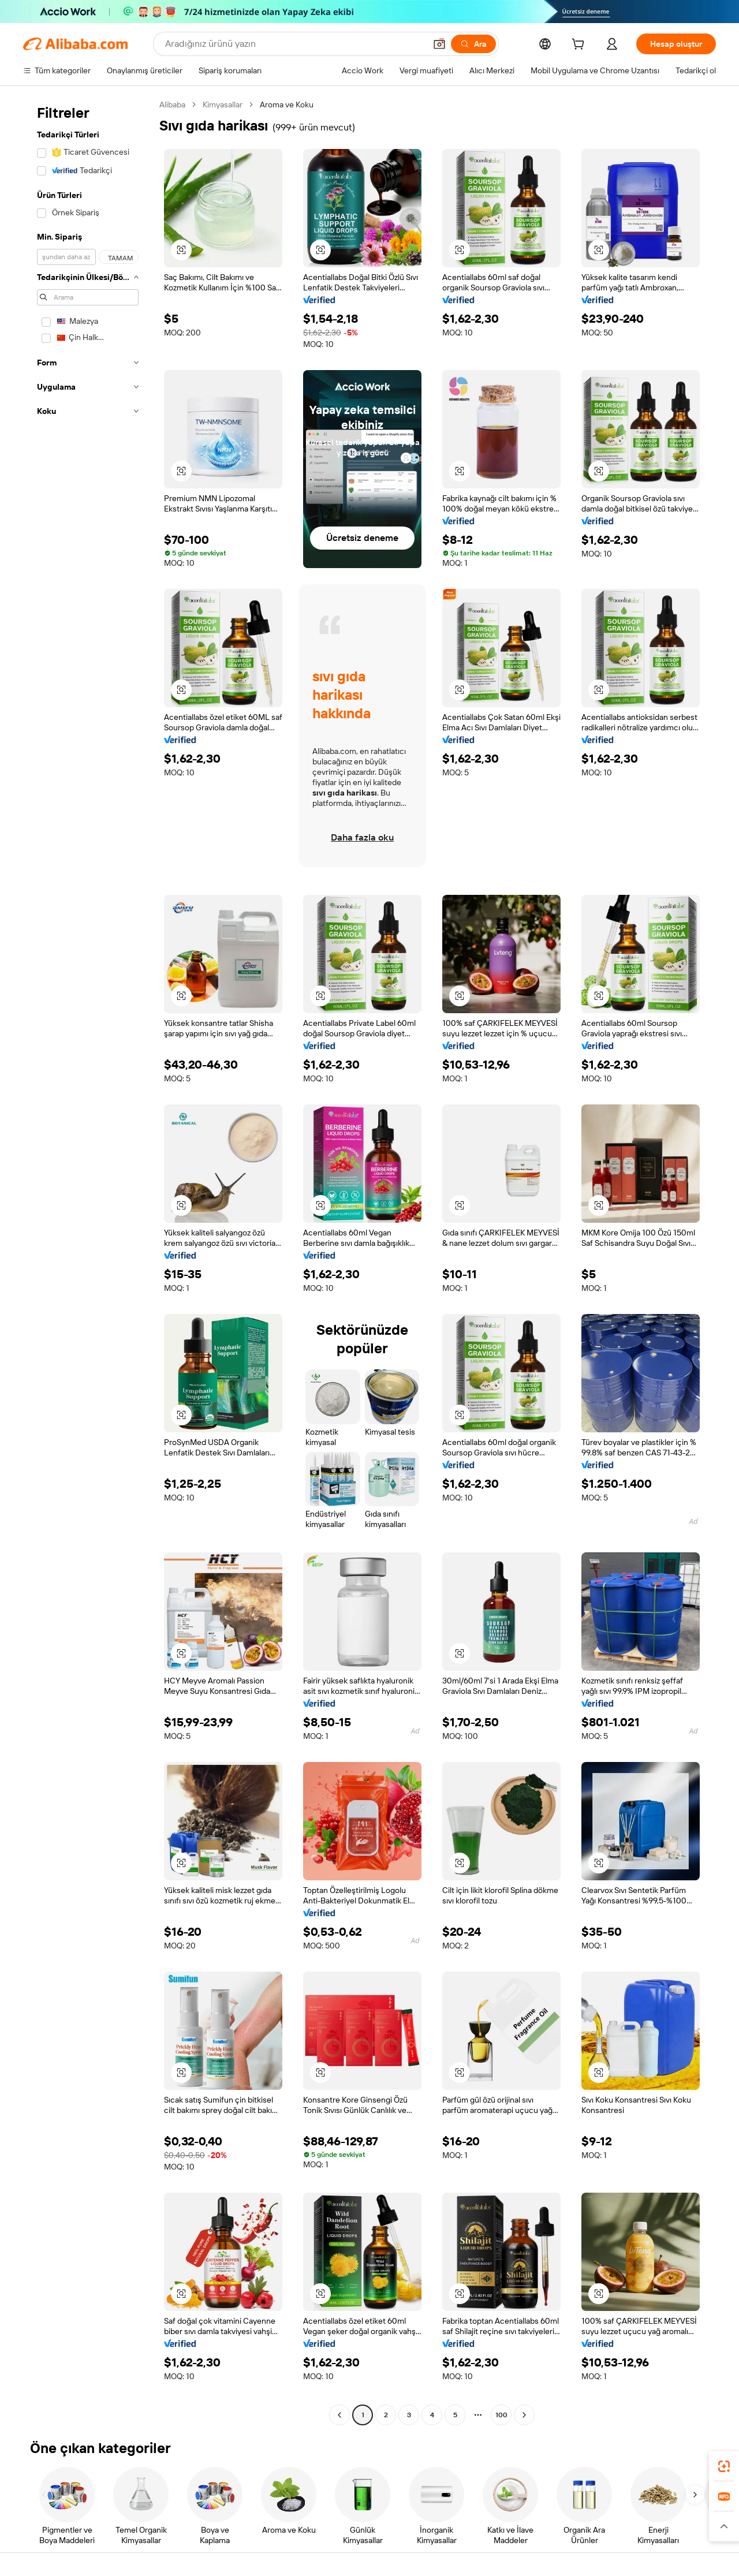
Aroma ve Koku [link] (286, 104)
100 (501, 2415)
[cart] (580, 45)
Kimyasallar (222, 104)
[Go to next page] (524, 2415)
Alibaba (172, 104)
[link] (724, 2466)
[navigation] (87, 1261)
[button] (439, 44)
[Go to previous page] (339, 2415)
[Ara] (473, 44)
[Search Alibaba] (294, 44)
